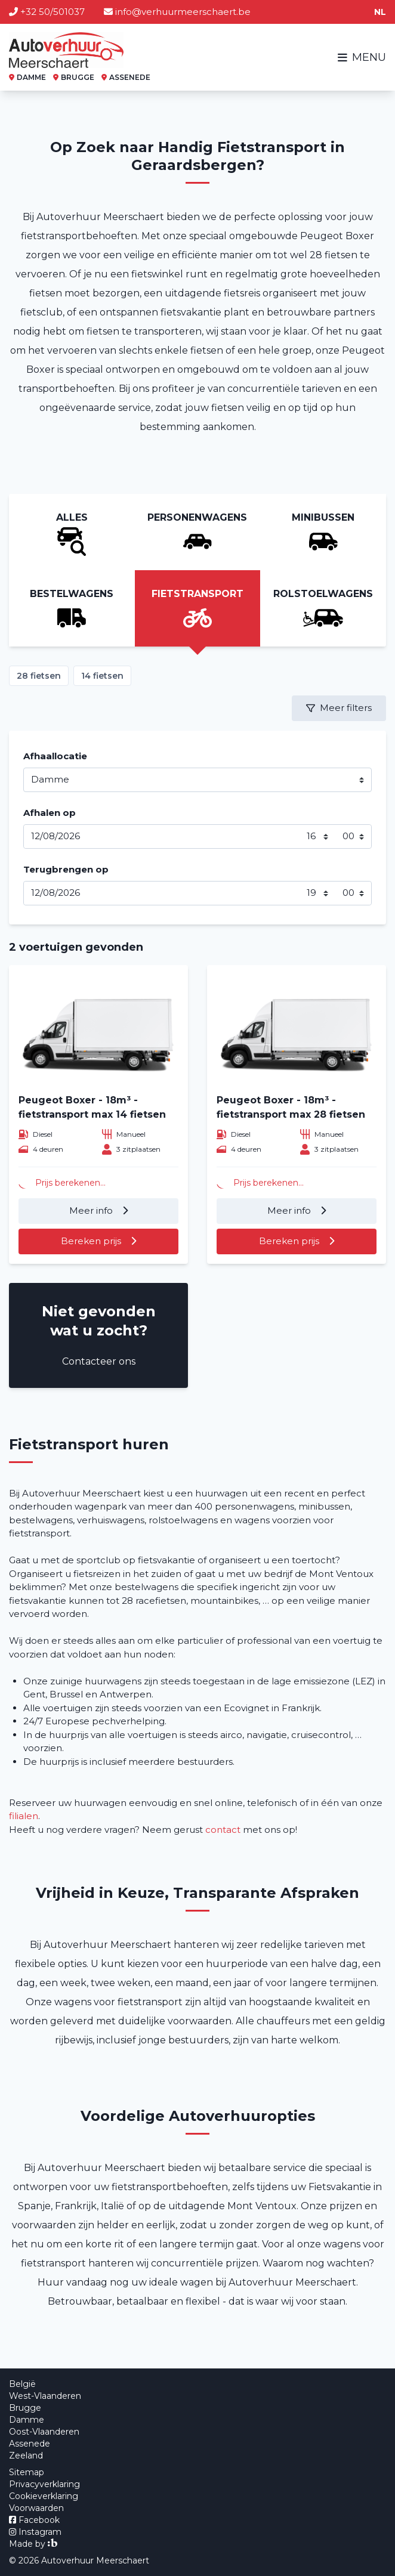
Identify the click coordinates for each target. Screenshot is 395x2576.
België (22, 2384)
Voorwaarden (36, 2508)
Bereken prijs (92, 1241)
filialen (23, 1816)
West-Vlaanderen (45, 2396)
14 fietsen (102, 675)
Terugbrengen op (66, 869)
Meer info (92, 1210)
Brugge (25, 2407)
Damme (26, 2419)
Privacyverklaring (44, 2484)
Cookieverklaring (43, 2496)
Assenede (29, 2443)
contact (222, 1829)
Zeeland (26, 2455)
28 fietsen (39, 675)
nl (380, 12)
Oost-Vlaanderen (44, 2431)
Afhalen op (49, 812)
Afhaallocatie (55, 756)
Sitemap (26, 2472)
